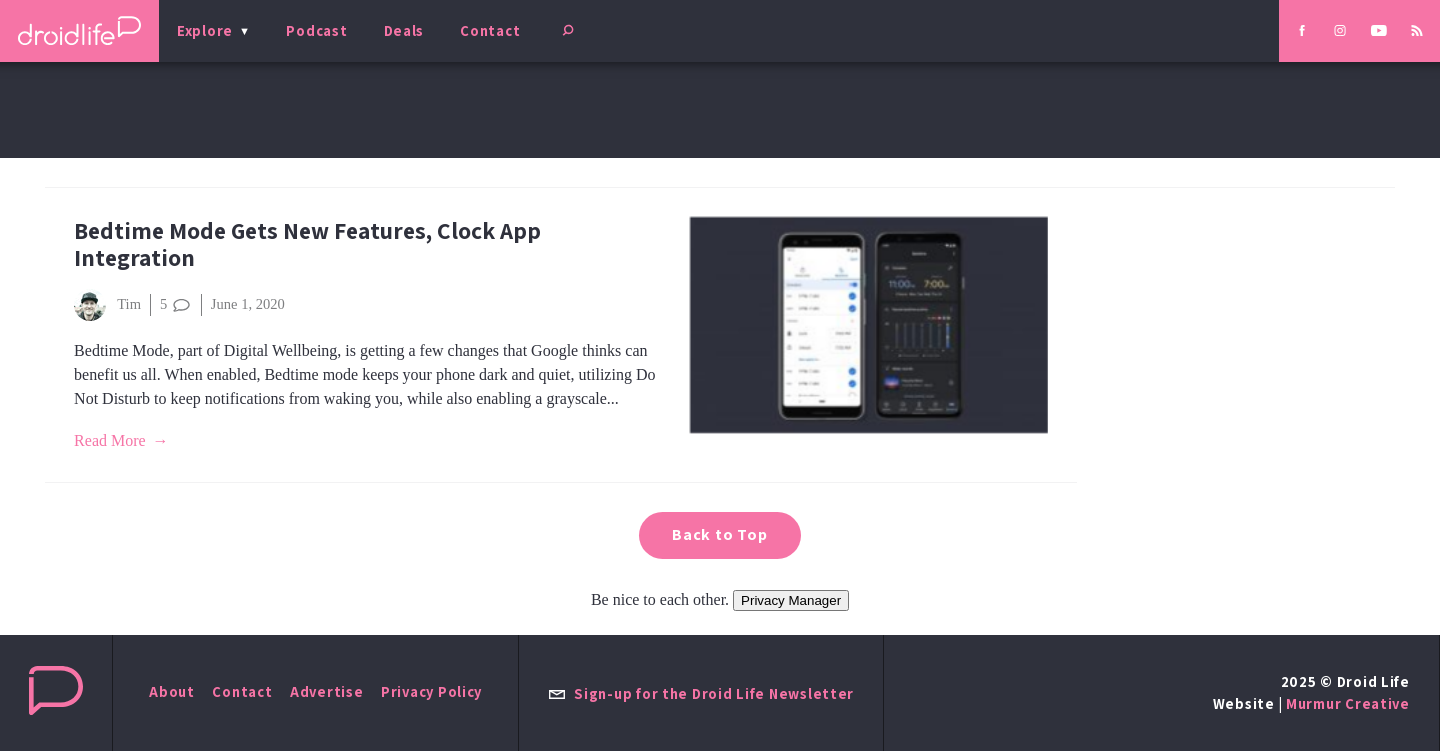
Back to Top (720, 534)
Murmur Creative (1348, 703)
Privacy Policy (431, 691)
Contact (490, 30)
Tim (107, 305)
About (172, 691)
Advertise (327, 691)
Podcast (316, 30)
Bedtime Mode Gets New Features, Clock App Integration (307, 244)
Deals (404, 30)
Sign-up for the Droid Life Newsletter (701, 693)
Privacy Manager (791, 600)
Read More (110, 440)
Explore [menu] (205, 30)
